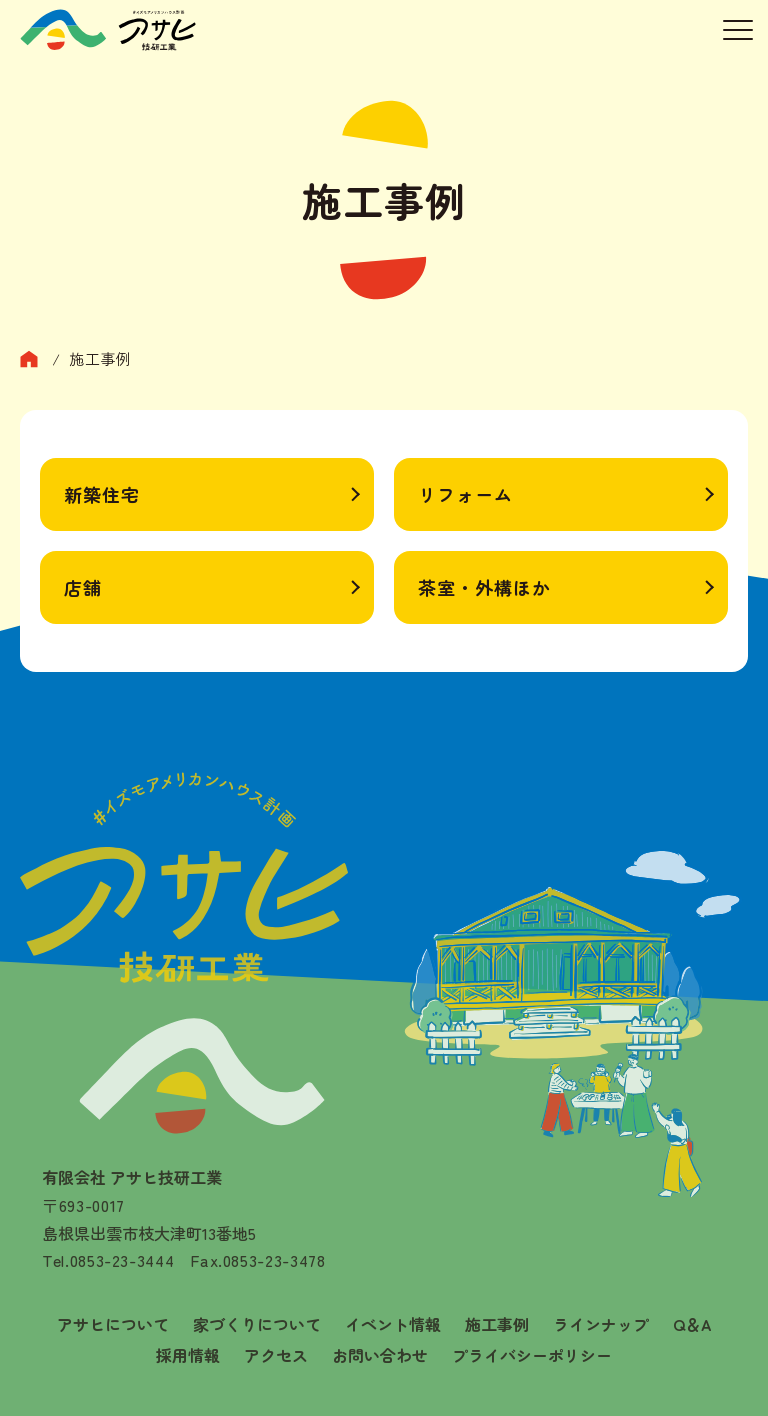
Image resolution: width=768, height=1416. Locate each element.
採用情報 (188, 1355)
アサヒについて (113, 1324)
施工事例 (497, 1324)
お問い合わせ (380, 1355)
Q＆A (692, 1324)
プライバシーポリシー (532, 1355)
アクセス (276, 1355)
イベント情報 (393, 1324)
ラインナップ (601, 1324)
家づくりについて (257, 1324)
